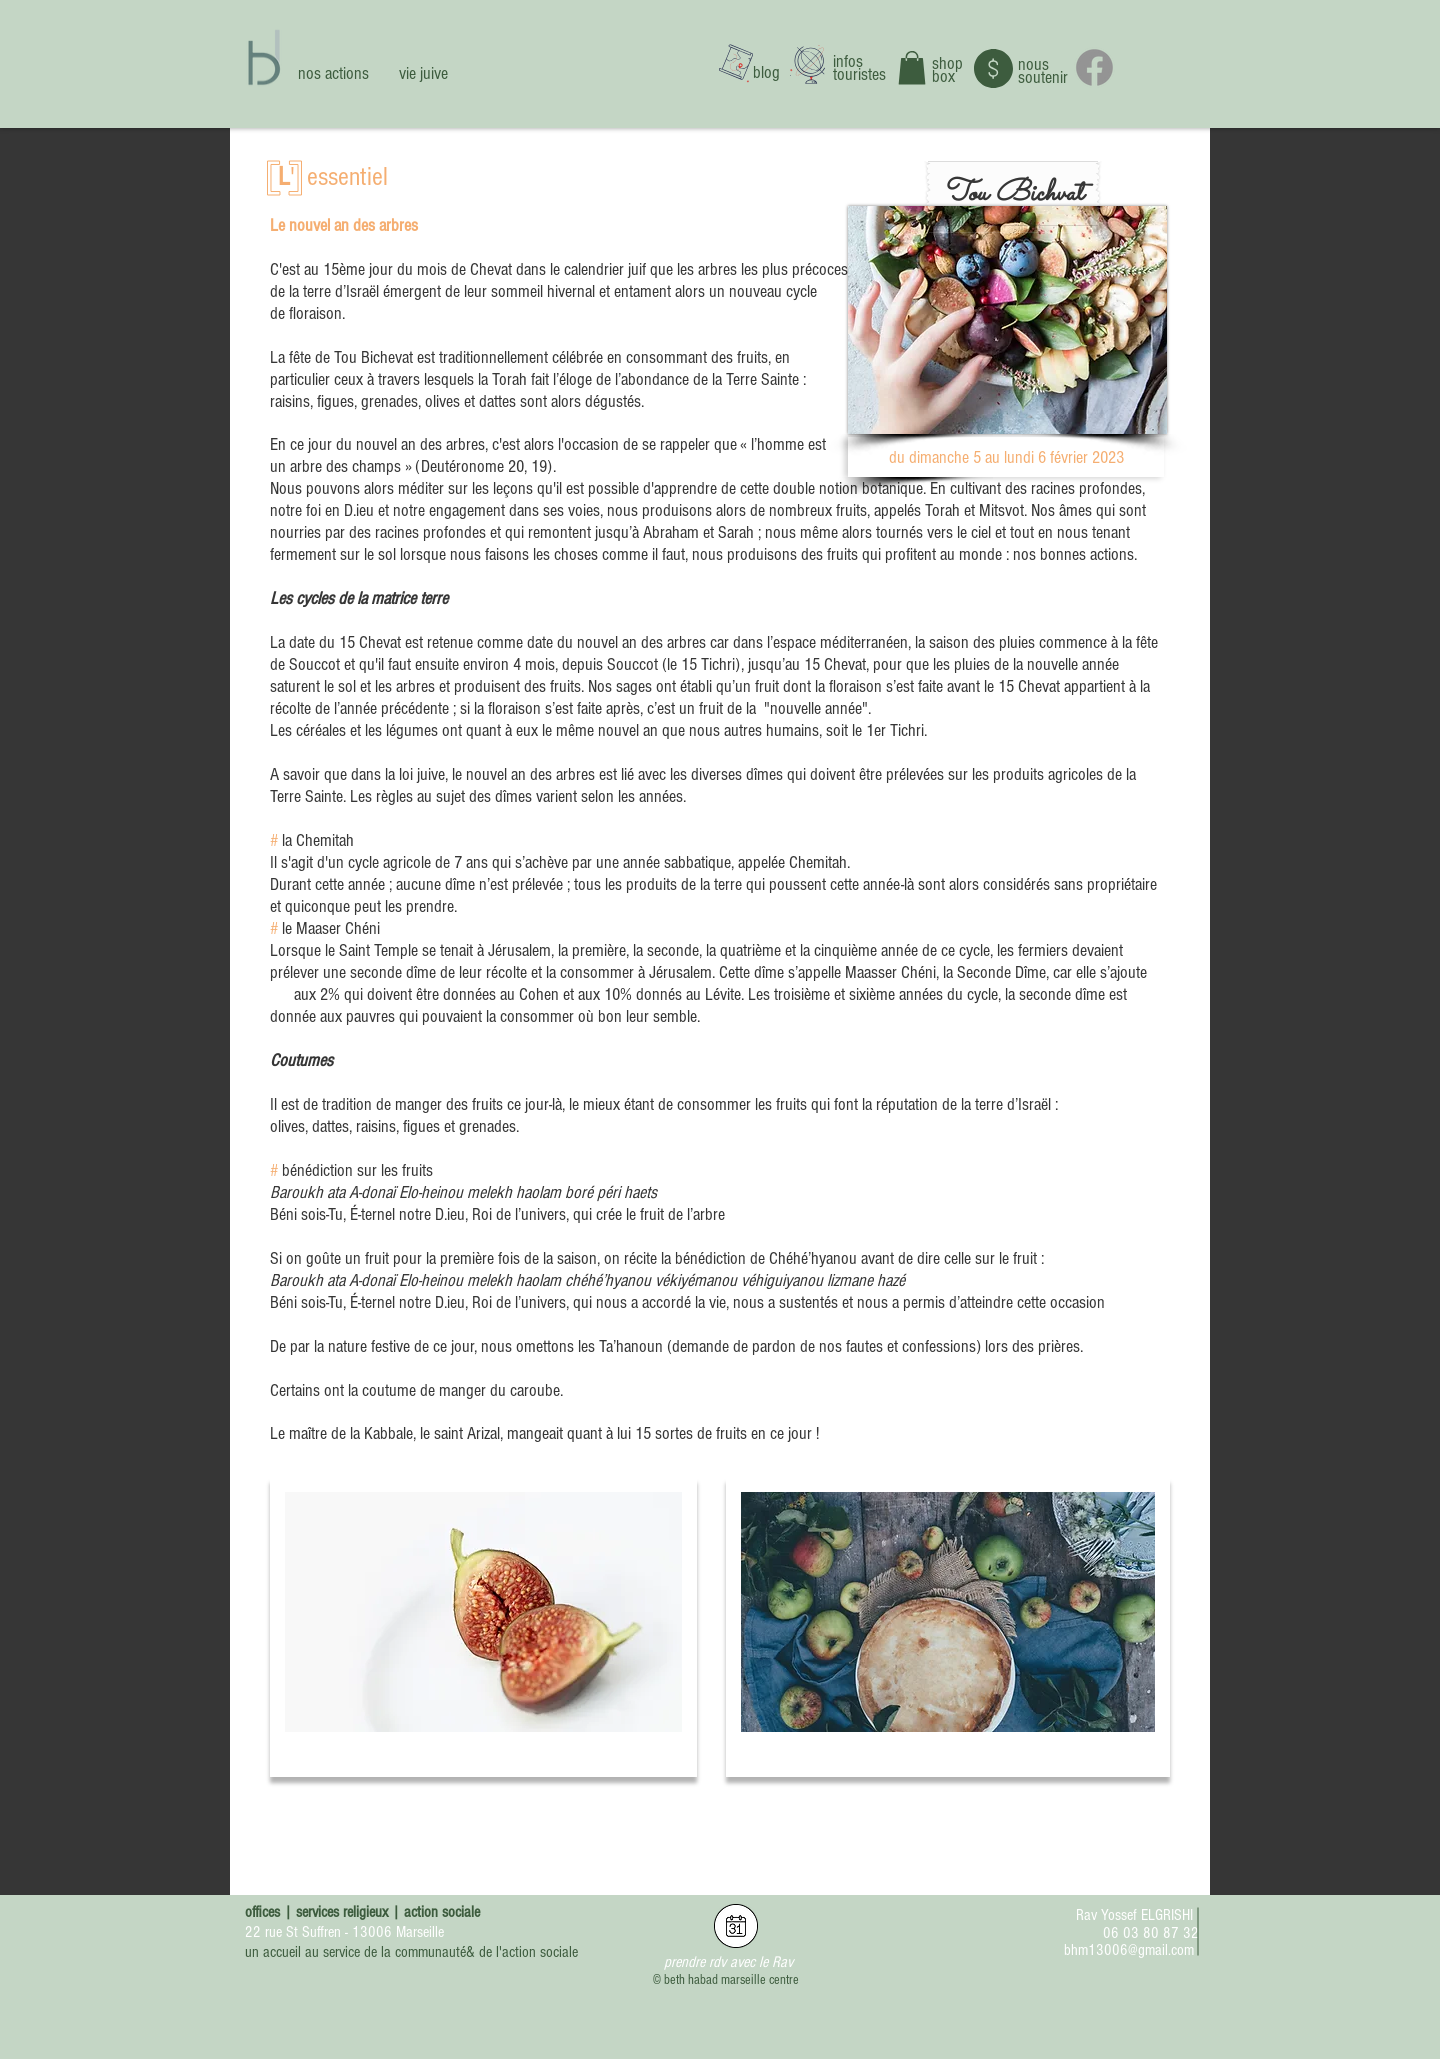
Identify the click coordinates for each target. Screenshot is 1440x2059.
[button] (912, 67)
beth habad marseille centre (731, 1980)
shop (947, 63)
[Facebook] (1094, 67)
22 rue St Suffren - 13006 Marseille (344, 1932)
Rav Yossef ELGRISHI (1134, 1915)
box (943, 76)
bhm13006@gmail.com (1129, 1950)
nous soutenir (1043, 71)
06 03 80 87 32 (1151, 1933)
